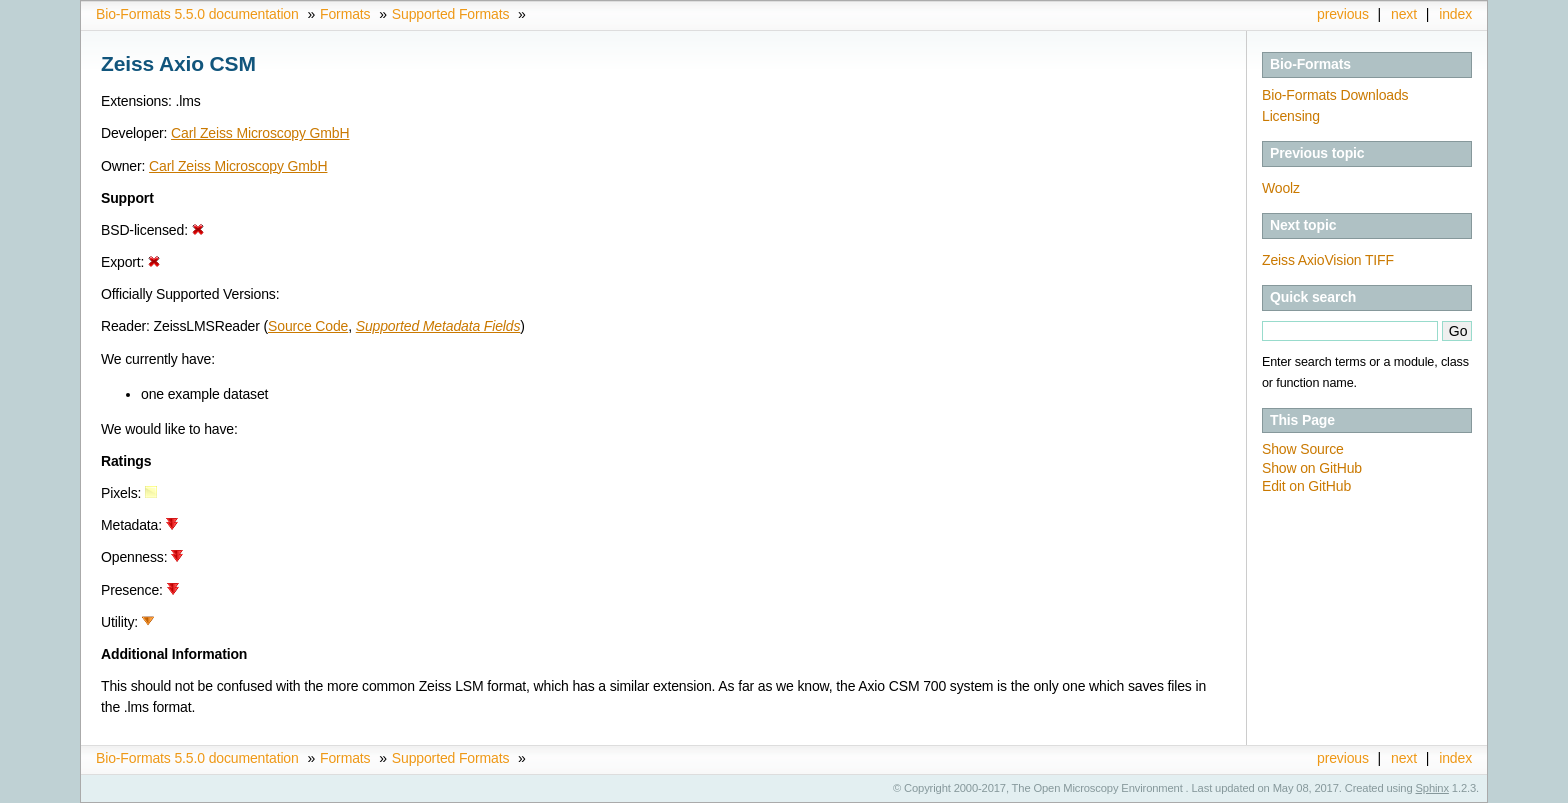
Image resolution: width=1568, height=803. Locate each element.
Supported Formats (450, 14)
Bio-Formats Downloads (1335, 95)
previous (1343, 14)
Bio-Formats (1310, 64)
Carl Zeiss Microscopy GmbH (260, 133)
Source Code (308, 326)
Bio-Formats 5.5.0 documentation (197, 14)
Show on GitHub (1312, 468)
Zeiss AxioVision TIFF (1328, 260)
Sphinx (1432, 788)
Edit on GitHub (1306, 486)
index (1455, 14)
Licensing (1291, 116)
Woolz (1281, 188)
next (1404, 14)
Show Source (1303, 449)
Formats (345, 14)
